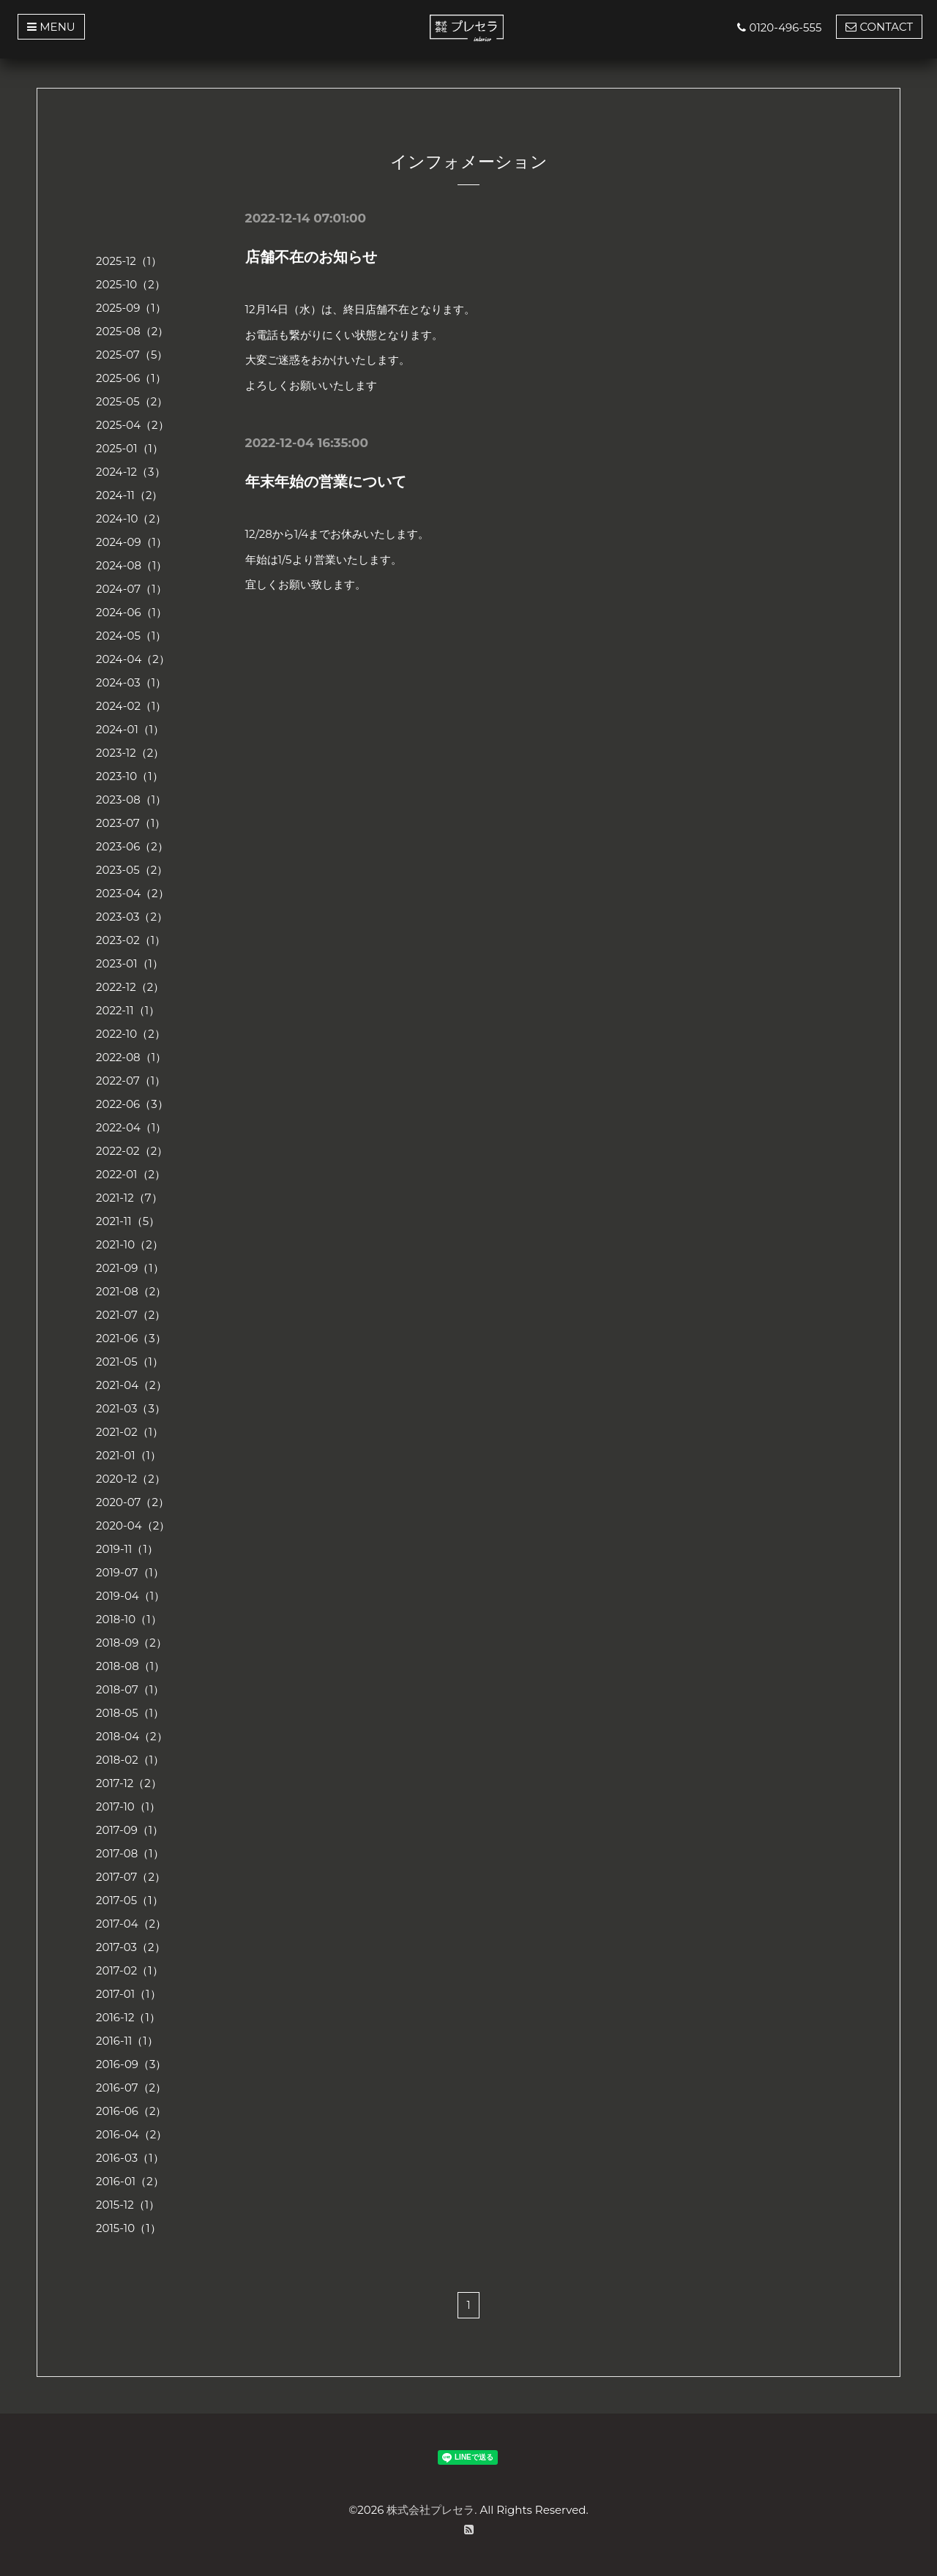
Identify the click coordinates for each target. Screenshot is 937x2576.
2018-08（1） (130, 1666)
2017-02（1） (129, 1970)
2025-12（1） (129, 261)
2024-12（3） (130, 472)
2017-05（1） (129, 1900)
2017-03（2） (130, 1947)
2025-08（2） (132, 331)
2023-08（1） (131, 799)
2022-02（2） (132, 1151)
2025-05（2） (132, 401)
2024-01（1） (130, 729)
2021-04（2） (131, 1385)
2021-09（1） (130, 1268)
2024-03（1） (131, 682)
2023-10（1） (129, 776)
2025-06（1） (131, 378)
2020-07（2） (132, 1502)
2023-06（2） (132, 846)
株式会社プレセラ (430, 2510)
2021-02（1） (129, 1432)
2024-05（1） (131, 636)
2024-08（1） (131, 565)
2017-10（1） (128, 1806)
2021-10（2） (129, 1244)
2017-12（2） (129, 1783)
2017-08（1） (130, 1853)
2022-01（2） (130, 1174)
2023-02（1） (130, 940)
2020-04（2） (133, 1525)
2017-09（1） (129, 1830)
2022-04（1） (131, 1127)
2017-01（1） (128, 1994)
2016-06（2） (131, 2111)
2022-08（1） (131, 1057)
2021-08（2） (131, 1291)
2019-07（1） (130, 1572)
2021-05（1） (129, 1361)
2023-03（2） (132, 917)
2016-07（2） (131, 2087)
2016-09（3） (131, 2064)
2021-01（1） (128, 1455)
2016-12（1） (128, 2017)
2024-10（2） (131, 518)
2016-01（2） (130, 2181)
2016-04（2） (131, 2134)
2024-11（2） (129, 495)
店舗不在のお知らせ (311, 257)
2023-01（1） (129, 963)
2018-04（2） (132, 1736)
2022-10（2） (130, 1034)
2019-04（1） (130, 1596)
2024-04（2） (133, 659)
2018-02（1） (130, 1760)
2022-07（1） (130, 1080)
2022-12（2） (130, 987)
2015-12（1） (128, 2205)
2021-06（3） (131, 1338)
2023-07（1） (130, 823)
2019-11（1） (127, 1549)
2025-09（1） (131, 308)
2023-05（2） (132, 870)
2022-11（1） (128, 1010)
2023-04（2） (132, 893)
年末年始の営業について (325, 481)
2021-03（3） (130, 1408)
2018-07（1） (130, 1689)
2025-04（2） (132, 425)
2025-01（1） (129, 448)
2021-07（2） (130, 1315)
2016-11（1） (127, 2041)
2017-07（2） (130, 1877)
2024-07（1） (131, 589)
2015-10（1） (128, 2228)
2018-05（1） (130, 1713)
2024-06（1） (131, 612)
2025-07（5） (132, 355)
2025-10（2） (130, 284)
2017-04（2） (131, 1924)
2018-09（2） (131, 1643)
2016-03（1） (130, 2158)
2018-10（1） (129, 1619)
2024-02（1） (131, 706)
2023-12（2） (130, 753)
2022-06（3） (132, 1104)
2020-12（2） (130, 1479)
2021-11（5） (128, 1221)
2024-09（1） (131, 542)
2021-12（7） (129, 1198)
